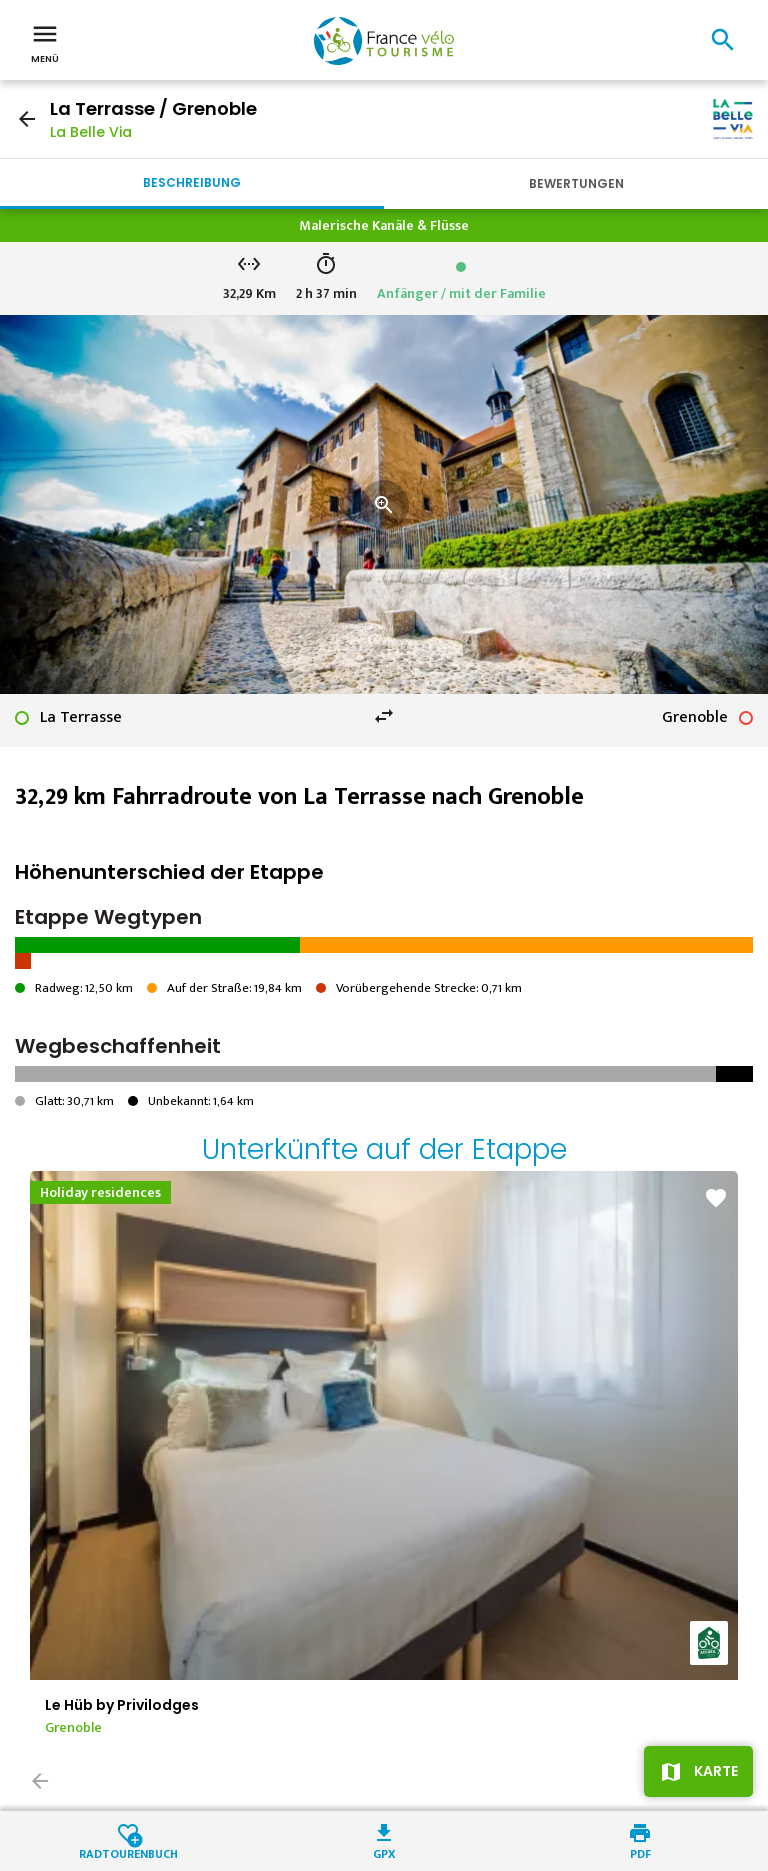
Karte (716, 1771)
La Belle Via (91, 132)
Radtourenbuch (128, 1852)
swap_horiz (384, 716)
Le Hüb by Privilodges (122, 1705)
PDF (640, 1852)
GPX (384, 1852)
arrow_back (27, 119)
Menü (45, 42)
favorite (716, 1198)
